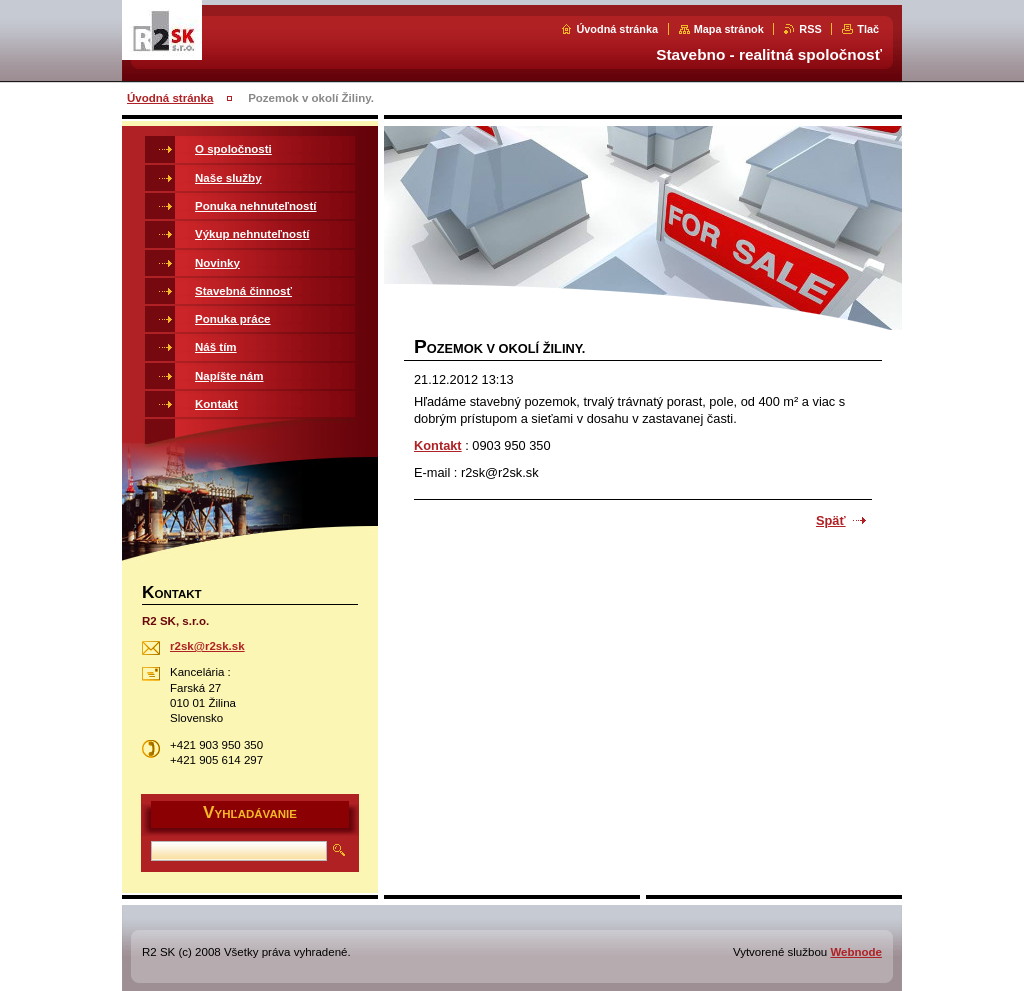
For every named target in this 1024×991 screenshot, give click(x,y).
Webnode (856, 952)
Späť (831, 520)
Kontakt (438, 445)
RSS (810, 29)
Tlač (868, 29)
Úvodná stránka (617, 29)
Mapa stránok (729, 29)
